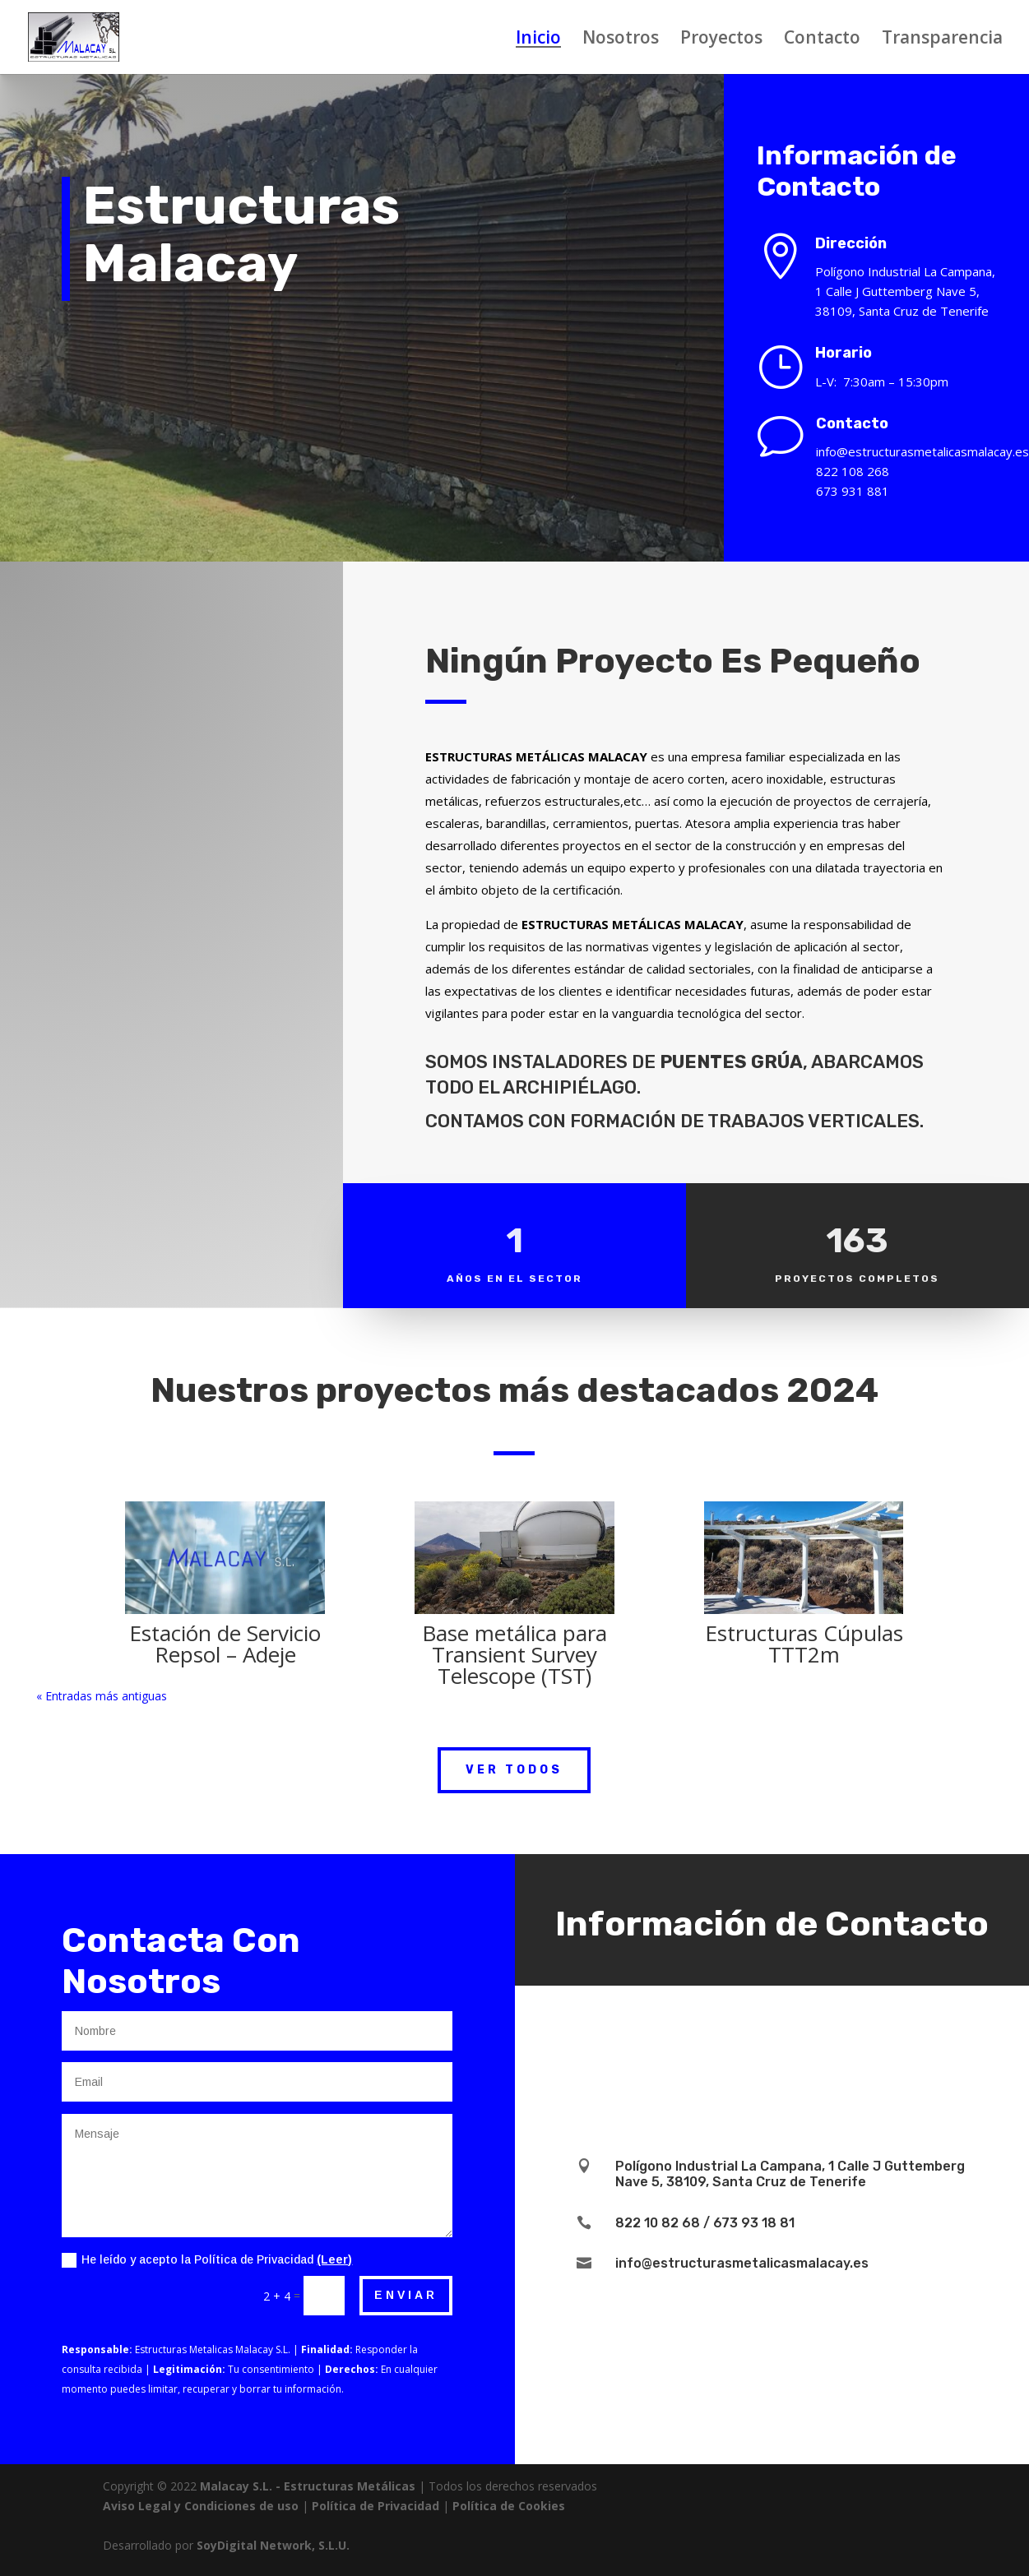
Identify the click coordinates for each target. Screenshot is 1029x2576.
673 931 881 (862, 491)
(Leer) (334, 2259)
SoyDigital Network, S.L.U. (273, 2545)
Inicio (538, 40)
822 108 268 (862, 471)
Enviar (406, 2294)
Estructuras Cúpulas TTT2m (804, 1643)
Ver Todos (514, 1770)
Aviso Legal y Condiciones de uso (201, 2506)
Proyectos (721, 40)
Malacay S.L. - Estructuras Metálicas (307, 2486)
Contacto (822, 40)
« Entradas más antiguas (101, 1696)
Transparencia (942, 40)
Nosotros (620, 40)
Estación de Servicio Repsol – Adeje (225, 1643)
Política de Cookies (508, 2506)
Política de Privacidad (375, 2506)
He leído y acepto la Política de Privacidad (207, 2260)
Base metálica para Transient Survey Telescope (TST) (514, 1654)
